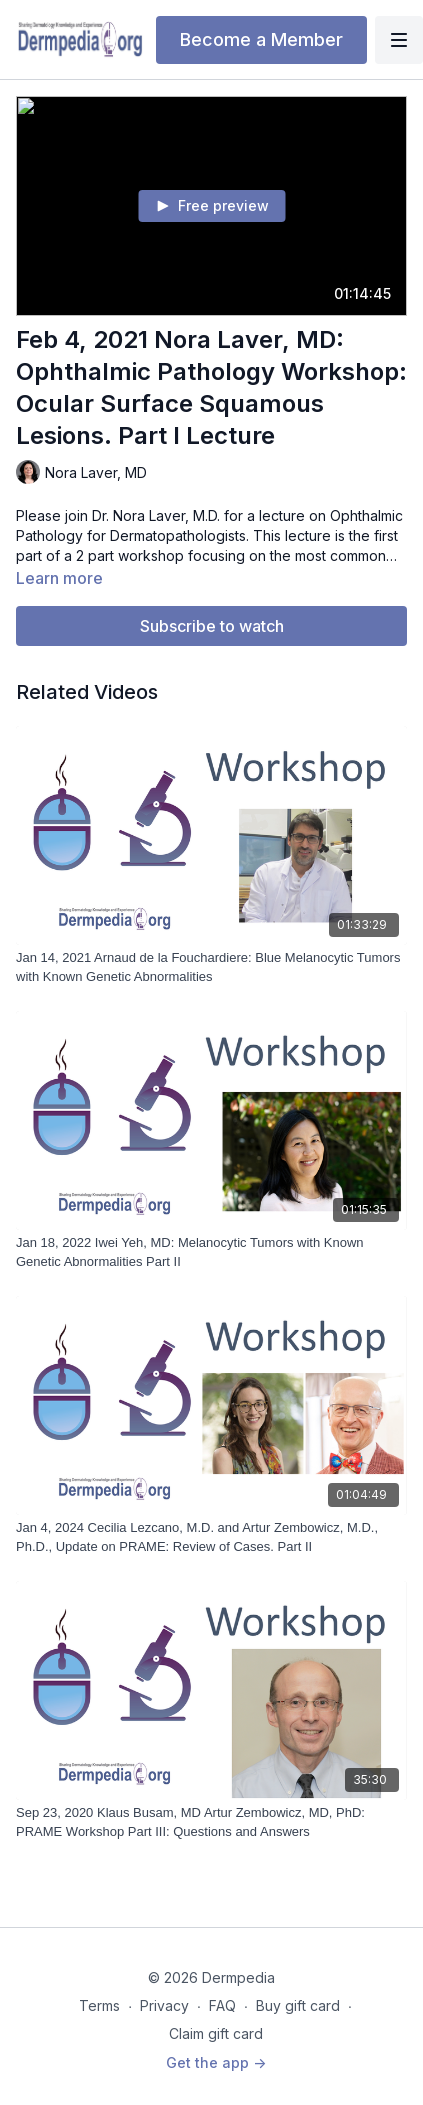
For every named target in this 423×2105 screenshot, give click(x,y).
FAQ (222, 2005)
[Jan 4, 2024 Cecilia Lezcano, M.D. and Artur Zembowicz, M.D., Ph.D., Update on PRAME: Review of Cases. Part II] (211, 1537)
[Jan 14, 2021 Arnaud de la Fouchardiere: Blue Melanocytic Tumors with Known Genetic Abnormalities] (211, 967)
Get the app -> (216, 2062)
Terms (99, 2005)
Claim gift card (216, 2033)
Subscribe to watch (212, 626)
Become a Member (261, 39)
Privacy (164, 2005)
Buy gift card (298, 2005)
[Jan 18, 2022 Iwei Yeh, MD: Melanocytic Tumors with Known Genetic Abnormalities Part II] (211, 1252)
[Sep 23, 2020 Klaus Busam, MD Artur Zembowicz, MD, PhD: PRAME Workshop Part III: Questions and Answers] (211, 1822)
